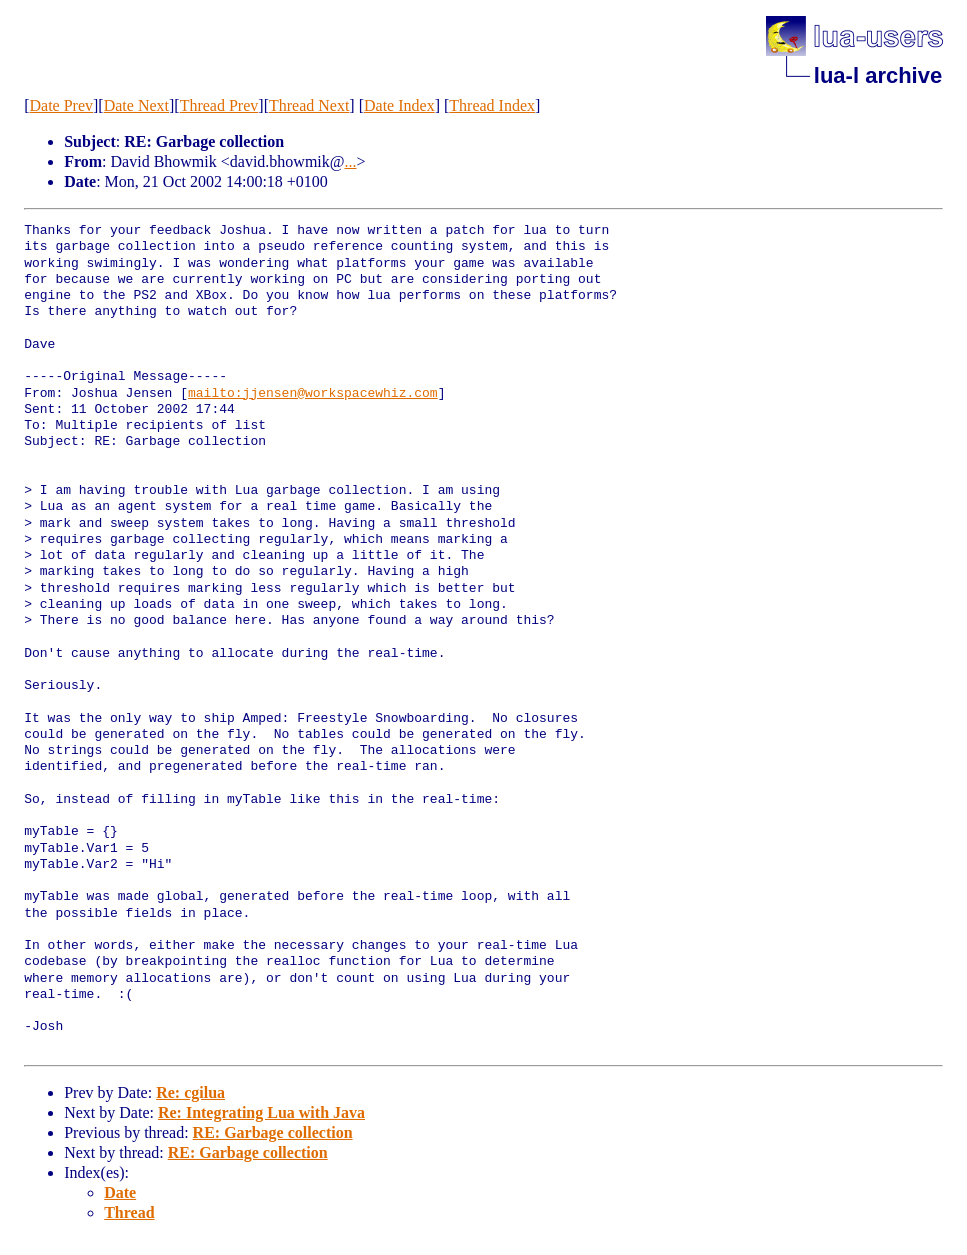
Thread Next (309, 105)
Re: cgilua (190, 1092)
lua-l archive (878, 75)
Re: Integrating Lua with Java (261, 1112)
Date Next (136, 105)
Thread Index (492, 105)
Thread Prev (219, 105)
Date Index (399, 105)
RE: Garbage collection (273, 1132)
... (351, 161)
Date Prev (62, 105)
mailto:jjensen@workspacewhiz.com (313, 394)
